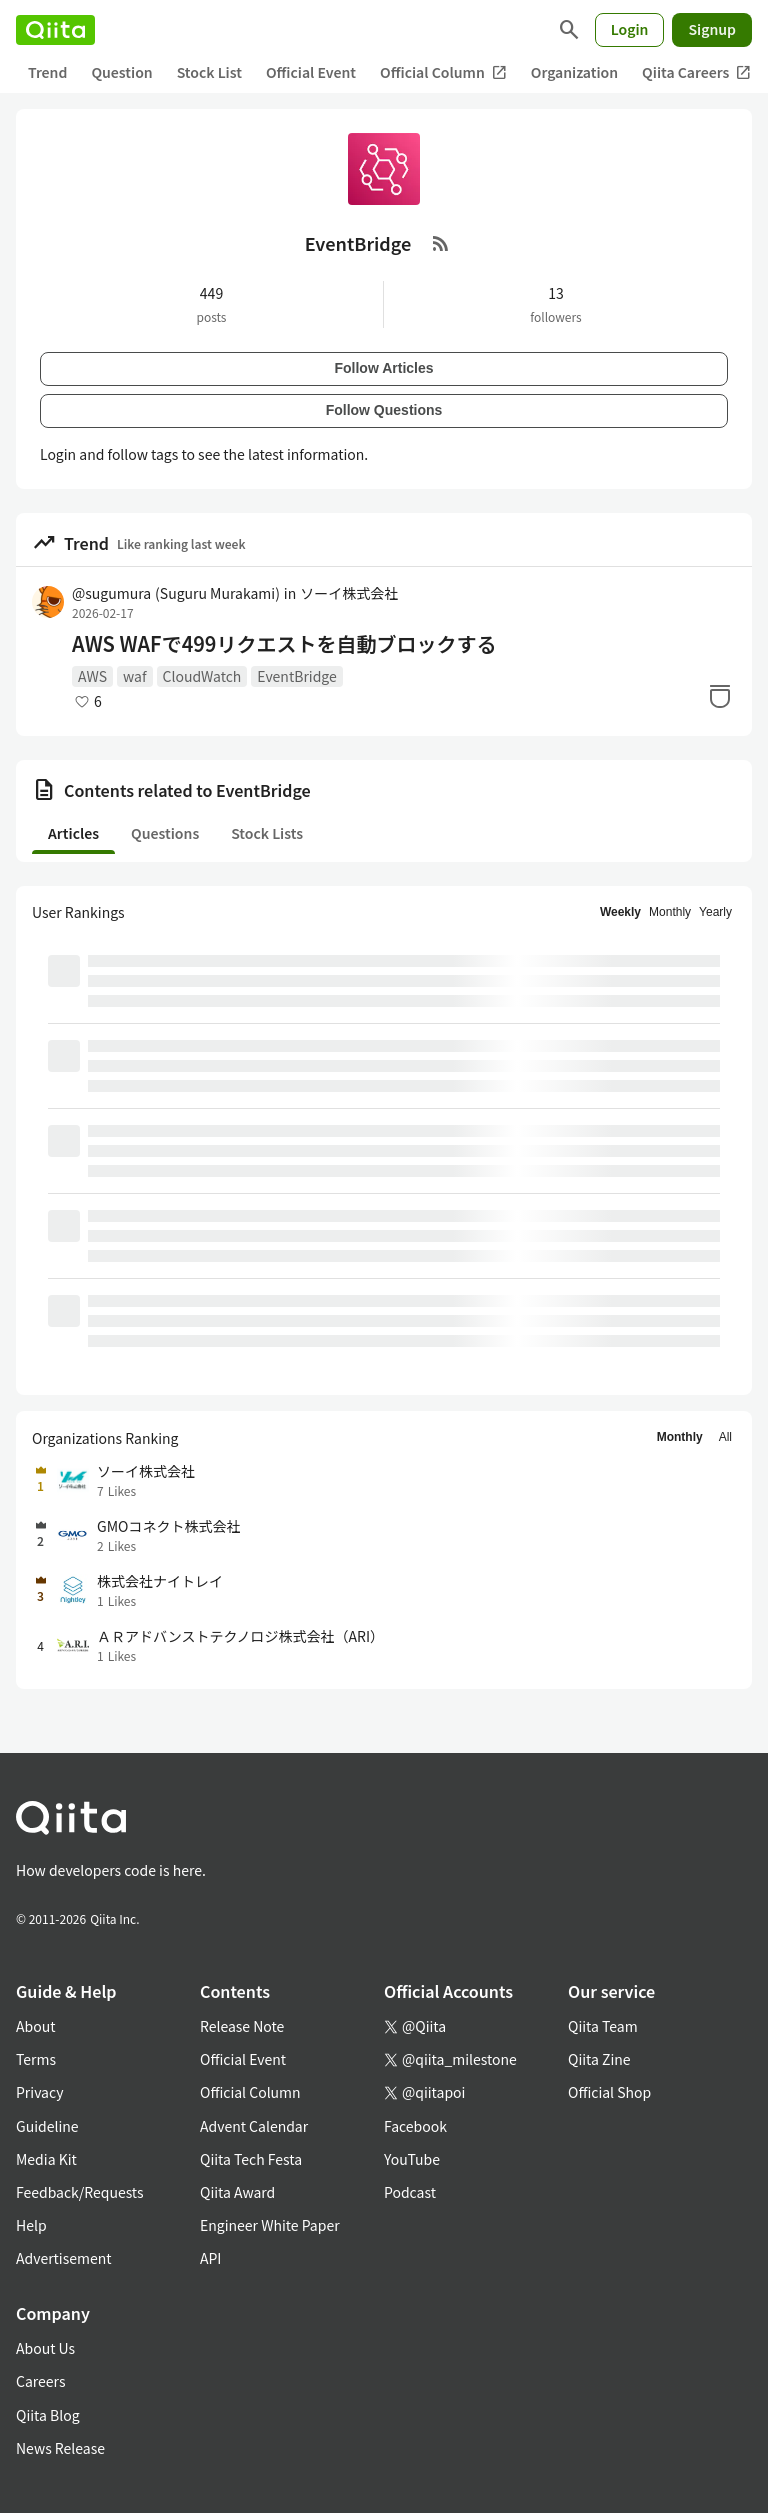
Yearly (715, 912)
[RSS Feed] (441, 243)
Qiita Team (603, 2026)
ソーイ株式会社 (349, 593)
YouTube (412, 2159)
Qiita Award (237, 2192)
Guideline (47, 2126)
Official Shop (609, 2092)
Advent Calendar (254, 2126)
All (725, 1437)
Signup (712, 29)
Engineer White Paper (270, 2225)
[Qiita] (55, 30)
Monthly (670, 912)
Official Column (443, 72)
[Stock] (720, 696)
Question (121, 72)
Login (630, 29)
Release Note (242, 2026)
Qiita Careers (696, 72)
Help (31, 2225)
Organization (574, 72)
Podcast (410, 2192)
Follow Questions (384, 410)
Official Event (311, 72)
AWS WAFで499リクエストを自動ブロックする (284, 644)
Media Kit (46, 2159)
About (35, 2026)
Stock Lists (267, 833)
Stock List (209, 72)
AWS (92, 676)
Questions (165, 833)
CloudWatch (202, 676)
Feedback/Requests (80, 2192)
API (210, 2258)
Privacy (39, 2092)
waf (134, 676)
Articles (73, 833)
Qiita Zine (599, 2059)
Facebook (415, 2126)
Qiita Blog (48, 2415)
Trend (47, 72)
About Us (45, 2348)
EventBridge (296, 676)
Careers (40, 2381)
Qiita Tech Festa (251, 2159)
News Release (60, 2448)
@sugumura (176, 593)
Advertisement (64, 2258)
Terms (36, 2059)
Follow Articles (383, 368)
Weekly (620, 912)
